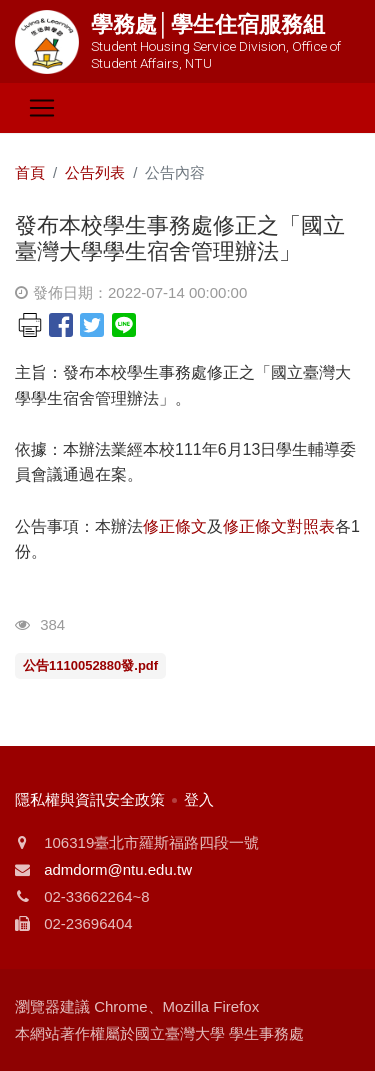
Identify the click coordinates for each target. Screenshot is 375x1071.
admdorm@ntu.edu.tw (118, 869)
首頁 (30, 172)
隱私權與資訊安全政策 (90, 799)
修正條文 (175, 526)
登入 (199, 799)
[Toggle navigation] (42, 108)
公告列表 (95, 172)
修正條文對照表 (279, 526)
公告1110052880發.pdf (90, 665)
